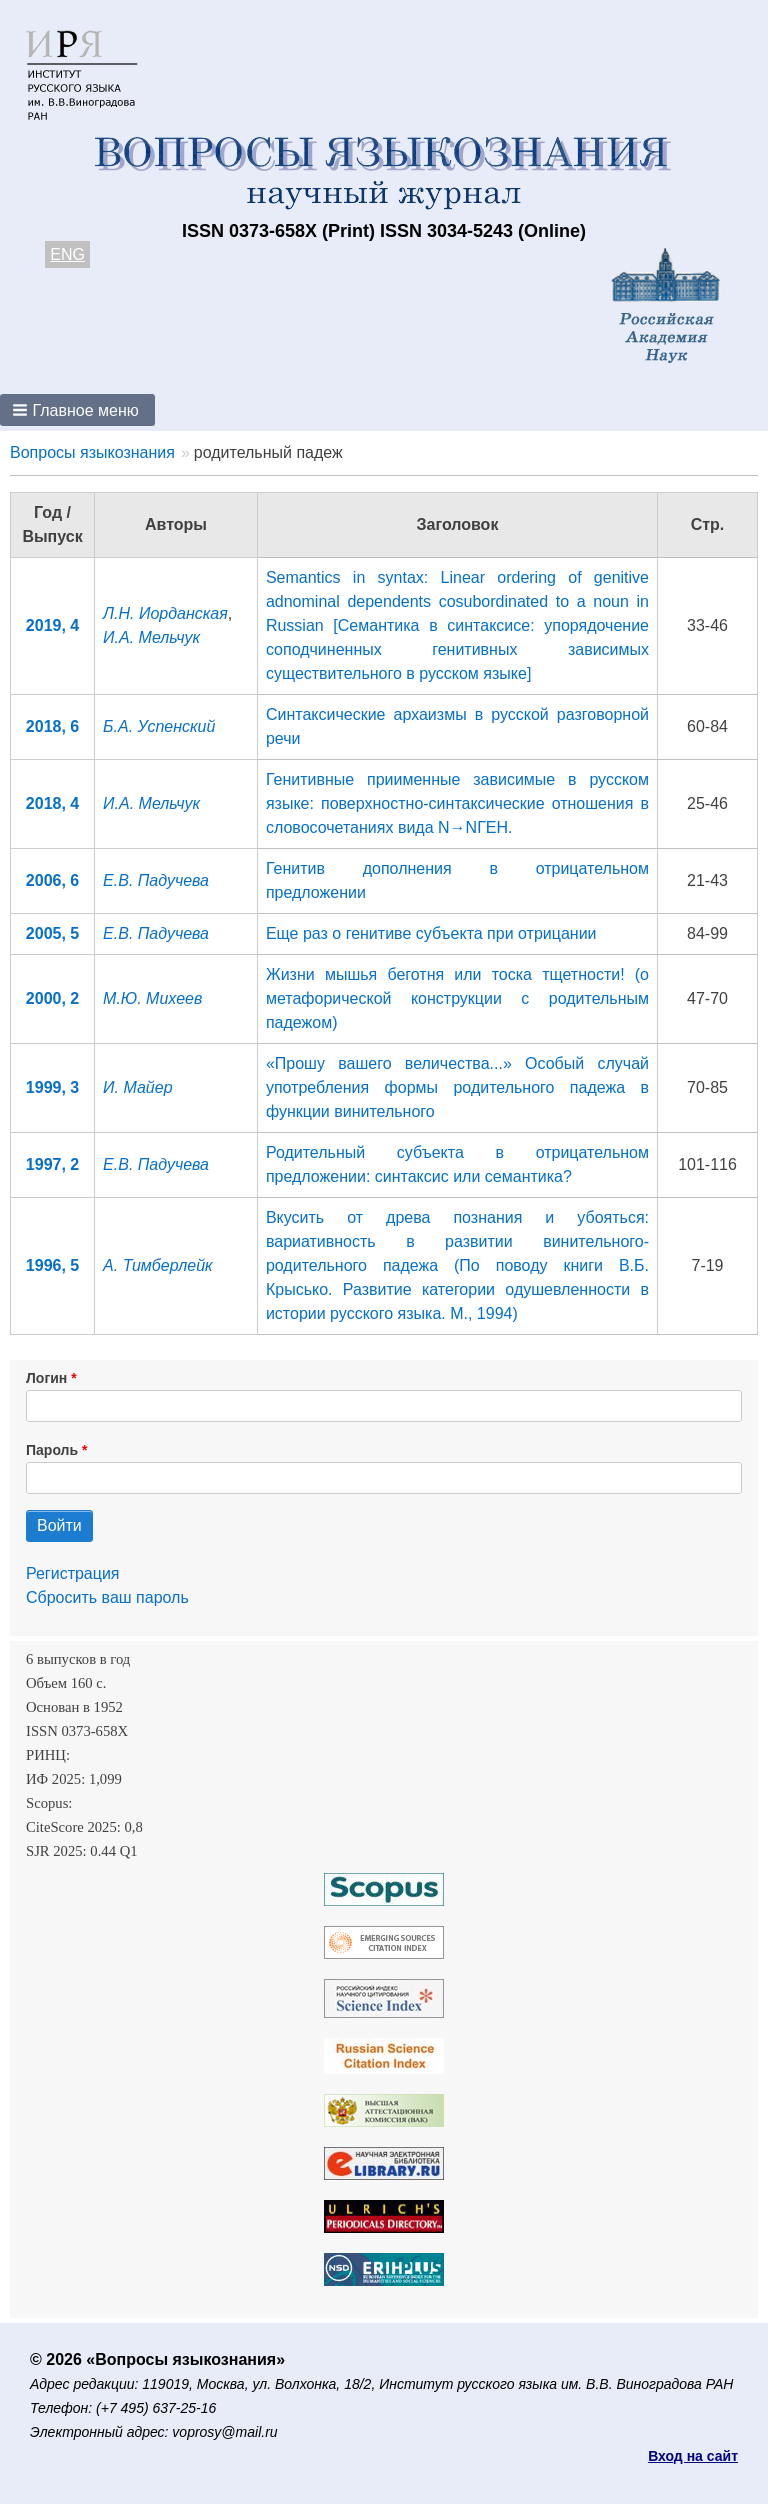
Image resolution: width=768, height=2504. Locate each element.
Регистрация (73, 1573)
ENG (67, 254)
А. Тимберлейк (158, 1265)
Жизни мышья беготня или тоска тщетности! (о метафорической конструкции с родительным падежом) (457, 998)
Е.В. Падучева (156, 880)
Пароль (52, 1450)
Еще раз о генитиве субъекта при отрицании (431, 933)
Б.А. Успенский (159, 726)
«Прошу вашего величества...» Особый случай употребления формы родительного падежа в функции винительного (457, 1087)
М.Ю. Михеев (152, 998)
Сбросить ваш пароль (107, 1597)
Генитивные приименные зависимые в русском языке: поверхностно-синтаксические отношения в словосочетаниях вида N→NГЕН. (457, 803)
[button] (77, 410)
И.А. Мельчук (151, 637)
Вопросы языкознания (92, 452)
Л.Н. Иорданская (165, 613)
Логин (46, 1378)
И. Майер (137, 1087)
